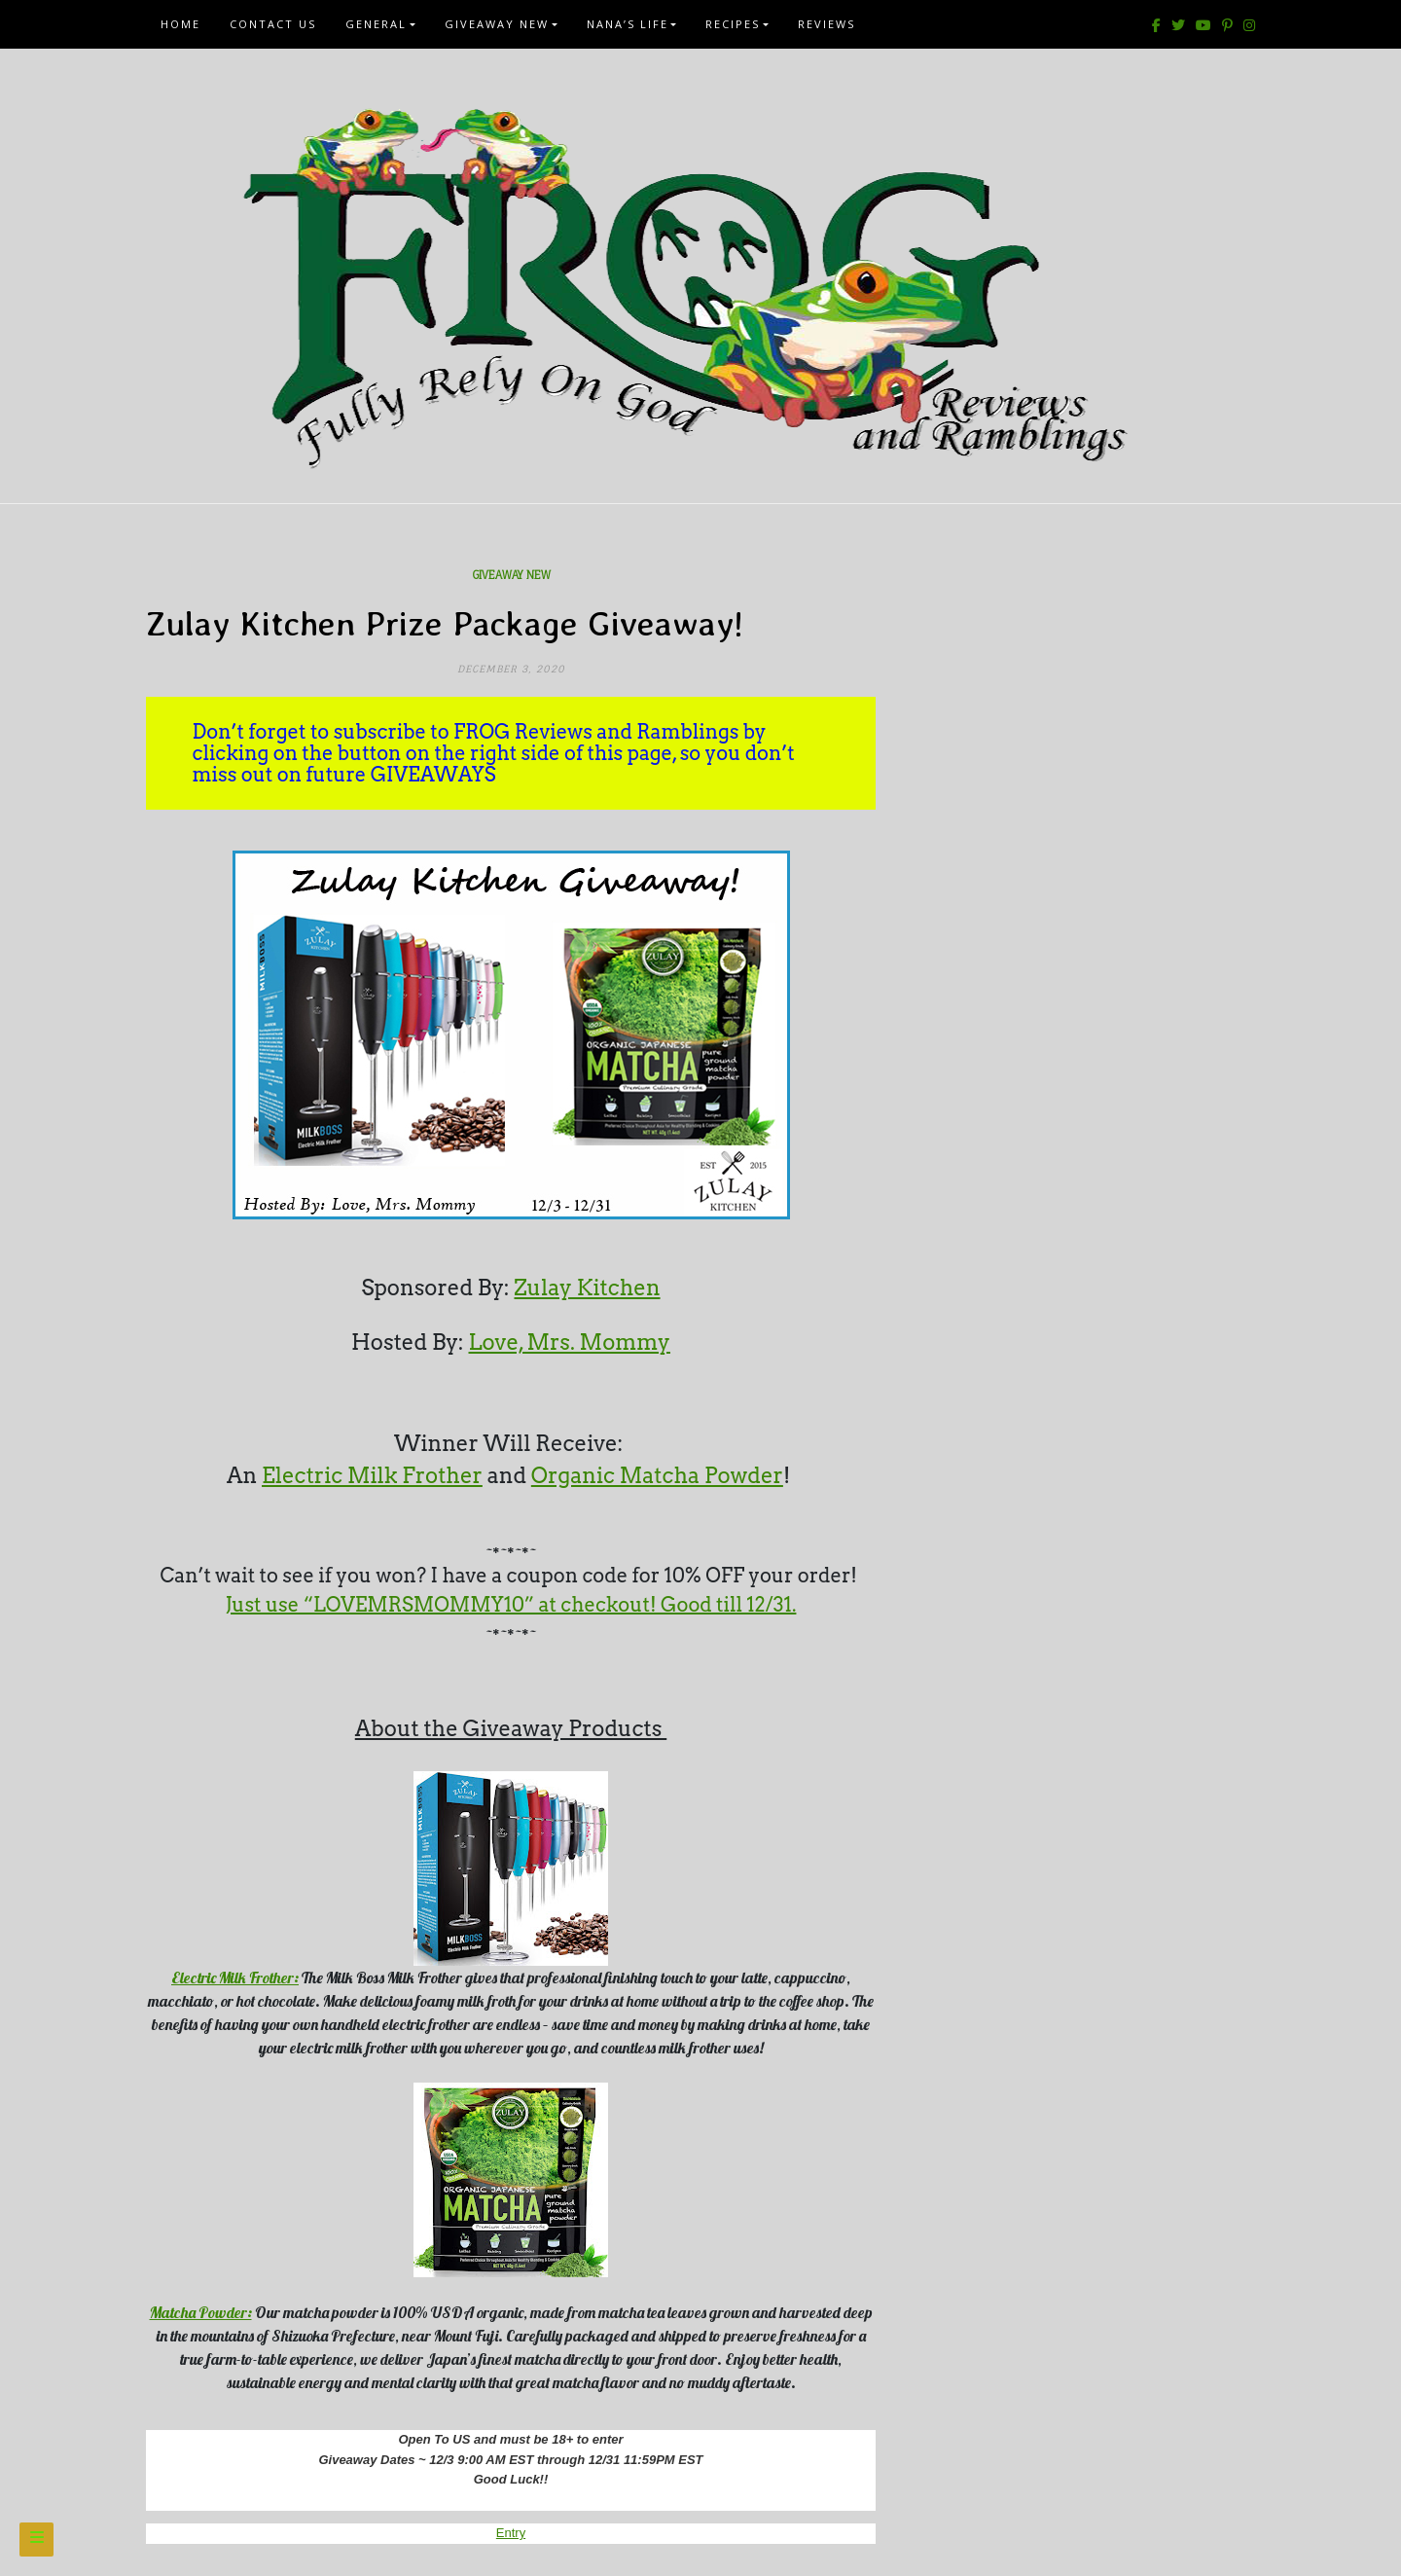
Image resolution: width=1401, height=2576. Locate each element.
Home (180, 24)
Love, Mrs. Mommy (569, 1342)
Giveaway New (497, 24)
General (376, 24)
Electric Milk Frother (372, 1475)
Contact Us (273, 24)
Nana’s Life (627, 24)
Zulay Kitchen (587, 1287)
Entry (510, 2532)
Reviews (826, 24)
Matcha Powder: (201, 2312)
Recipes (732, 24)
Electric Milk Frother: (235, 1977)
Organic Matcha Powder (657, 1475)
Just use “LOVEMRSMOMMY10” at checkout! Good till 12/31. (511, 1604)
